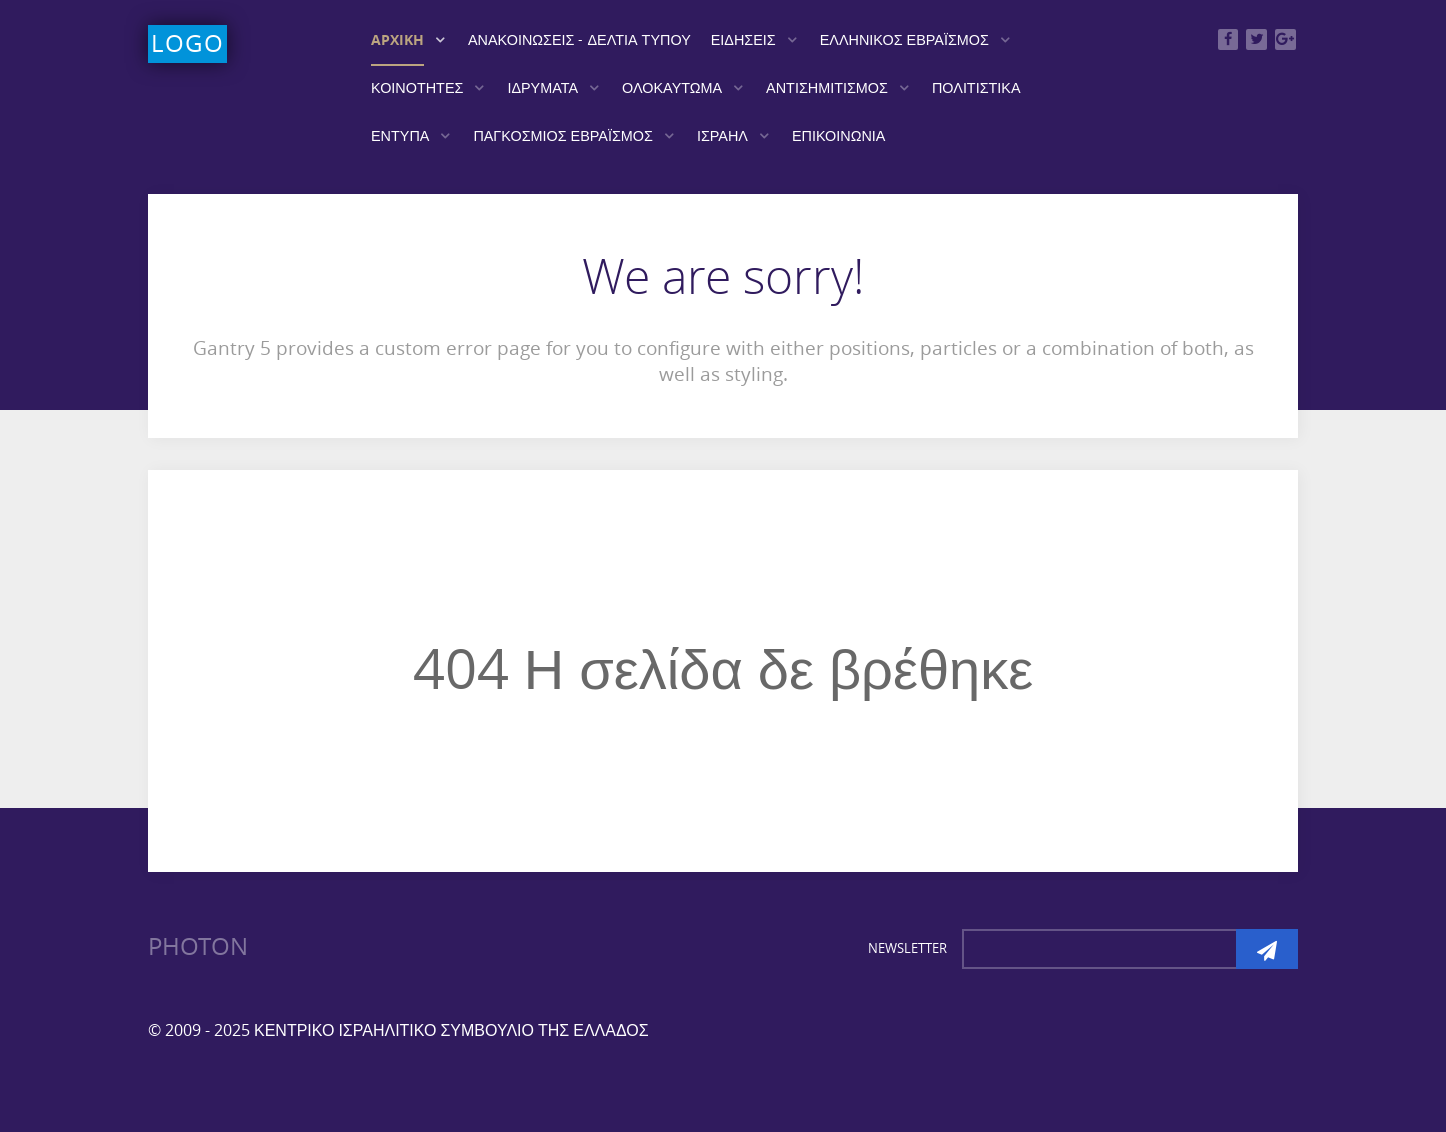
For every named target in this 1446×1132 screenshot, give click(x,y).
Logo (187, 44)
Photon (198, 947)
